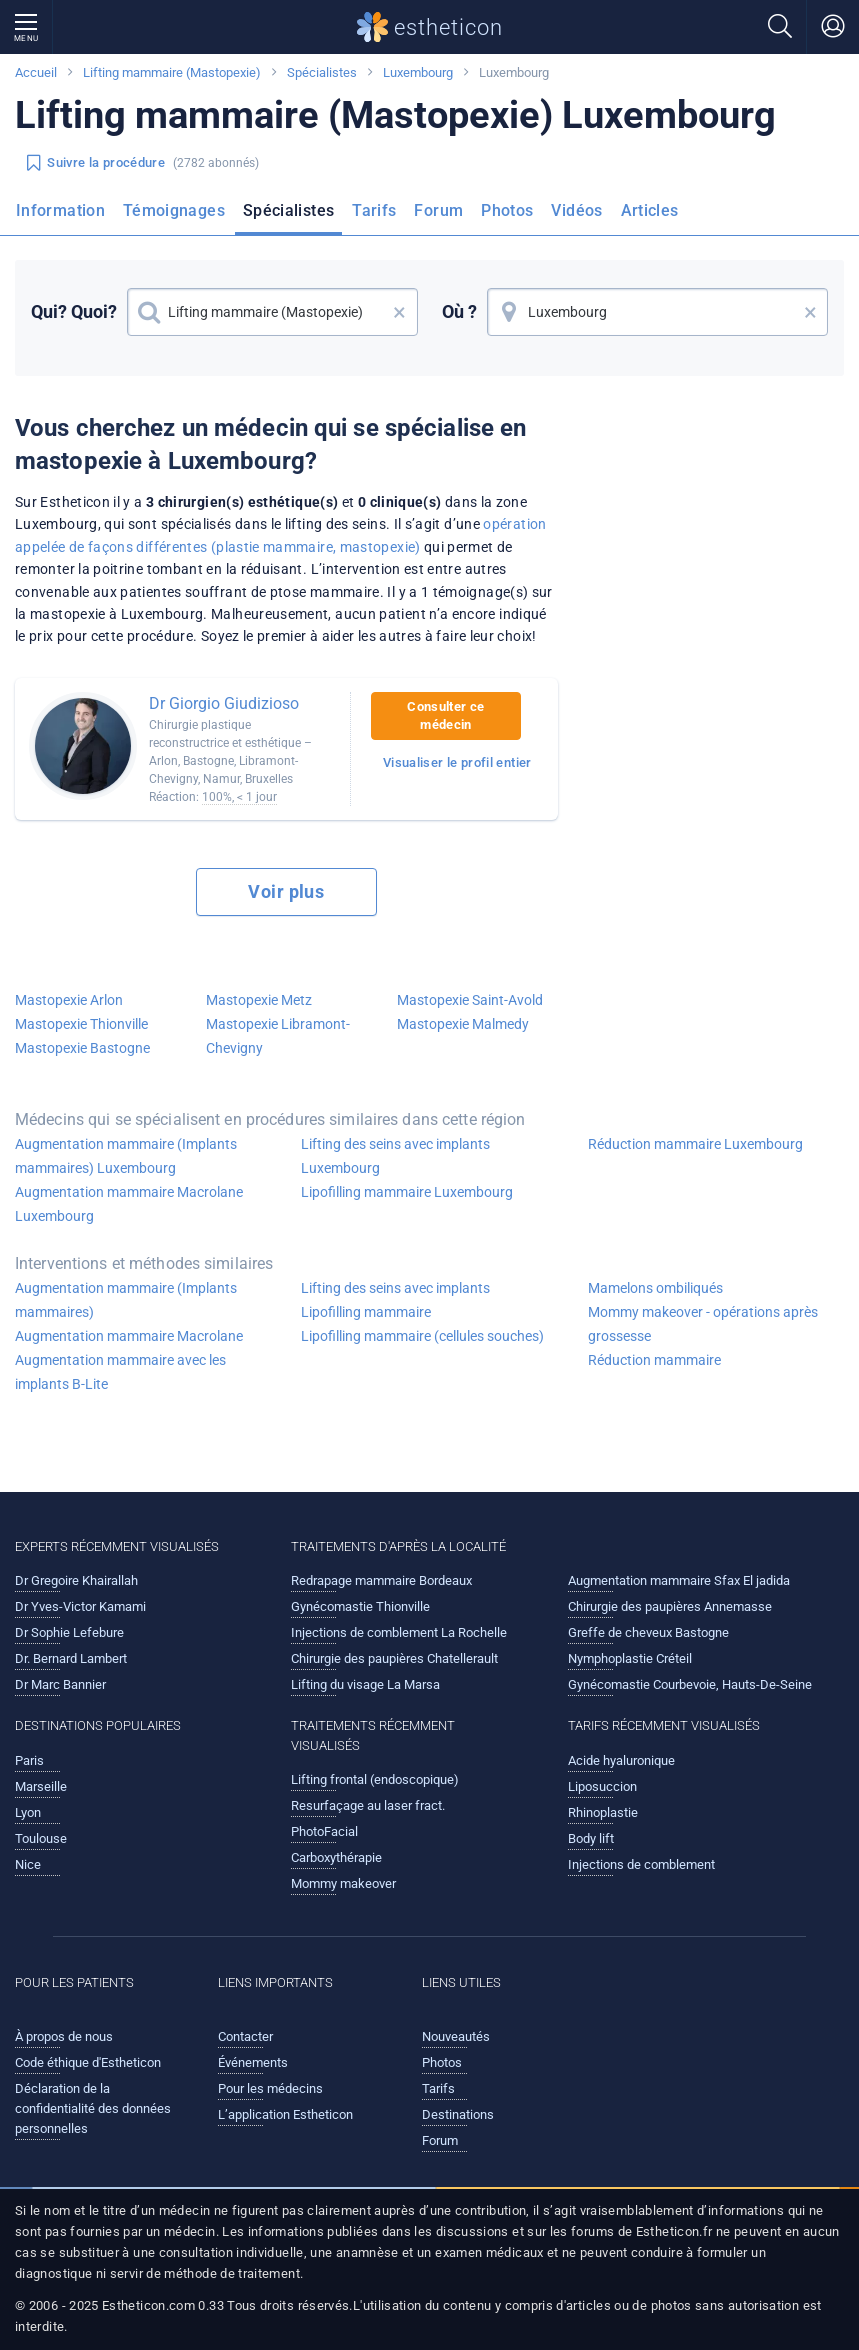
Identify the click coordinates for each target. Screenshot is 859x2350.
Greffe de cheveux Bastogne (648, 1632)
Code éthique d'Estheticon (88, 2062)
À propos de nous (64, 2036)
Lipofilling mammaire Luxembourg (407, 1192)
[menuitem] (64, 217)
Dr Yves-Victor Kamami (80, 1606)
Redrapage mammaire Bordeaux (381, 1580)
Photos (507, 210)
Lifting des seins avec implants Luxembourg (395, 1156)
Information (60, 210)
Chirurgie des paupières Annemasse (670, 1606)
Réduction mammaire (654, 1360)
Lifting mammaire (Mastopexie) (172, 72)
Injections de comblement (641, 1864)
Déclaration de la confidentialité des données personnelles (93, 2108)
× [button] (399, 312)
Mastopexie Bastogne (82, 1048)
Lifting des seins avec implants (395, 1288)
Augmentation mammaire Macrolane (129, 1336)
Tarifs (374, 210)
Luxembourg (418, 72)
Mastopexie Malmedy (463, 1024)
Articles (650, 210)
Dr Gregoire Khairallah (76, 1580)
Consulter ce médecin (445, 715)
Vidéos (576, 210)
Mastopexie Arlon (69, 1000)
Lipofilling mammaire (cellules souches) (422, 1336)
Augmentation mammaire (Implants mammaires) (126, 1300)
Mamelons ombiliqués (655, 1288)
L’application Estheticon (285, 2114)
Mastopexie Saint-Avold (470, 1000)
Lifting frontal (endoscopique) (375, 1779)
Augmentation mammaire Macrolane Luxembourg (129, 1204)
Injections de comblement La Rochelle (399, 1632)
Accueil (36, 72)
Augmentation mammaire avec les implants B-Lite (120, 1372)
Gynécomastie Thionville (360, 1606)
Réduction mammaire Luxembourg (695, 1144)
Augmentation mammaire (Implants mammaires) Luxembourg (126, 1156)
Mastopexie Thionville (81, 1024)
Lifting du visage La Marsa (365, 1684)
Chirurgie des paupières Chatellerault (394, 1658)
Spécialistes (322, 72)
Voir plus (286, 891)
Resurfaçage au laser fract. (368, 1805)
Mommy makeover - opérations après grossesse (703, 1324)
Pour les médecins (270, 2088)
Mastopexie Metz (259, 1000)
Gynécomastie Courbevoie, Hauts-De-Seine (690, 1684)
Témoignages (174, 210)
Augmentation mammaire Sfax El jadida (679, 1580)
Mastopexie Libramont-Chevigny (278, 1036)
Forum (438, 210)
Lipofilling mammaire (366, 1312)
